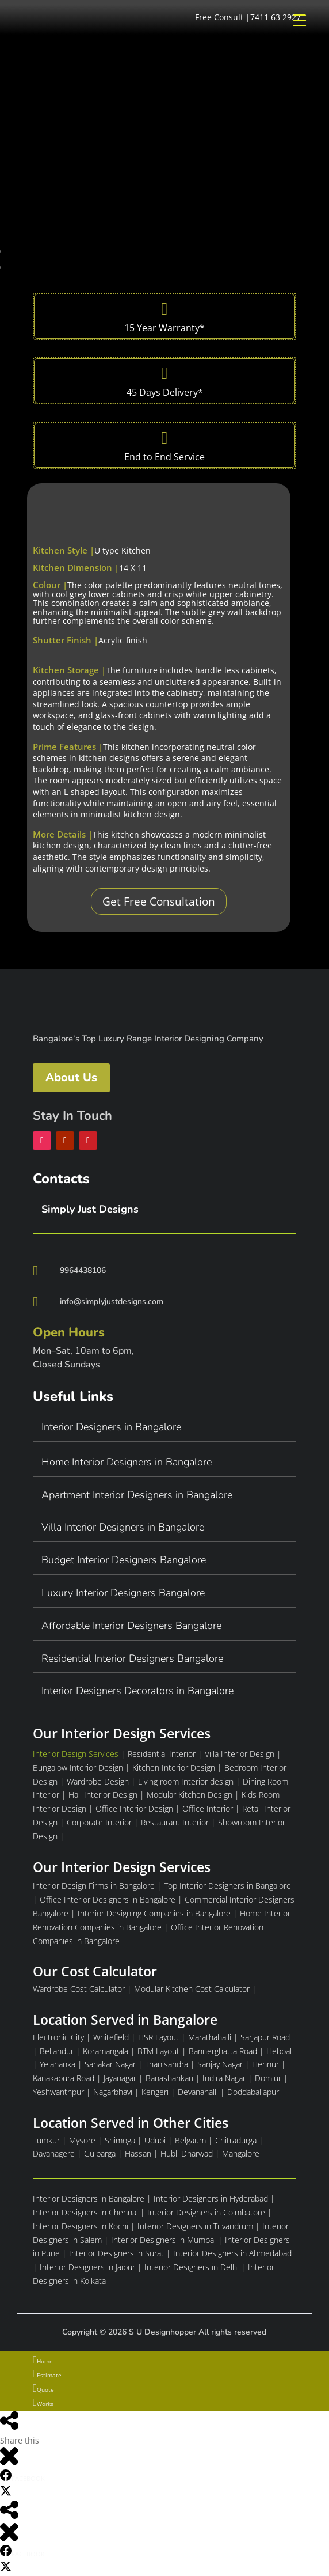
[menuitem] (164, 2361)
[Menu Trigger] (299, 20)
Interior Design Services (75, 1753)
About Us (71, 1077)
